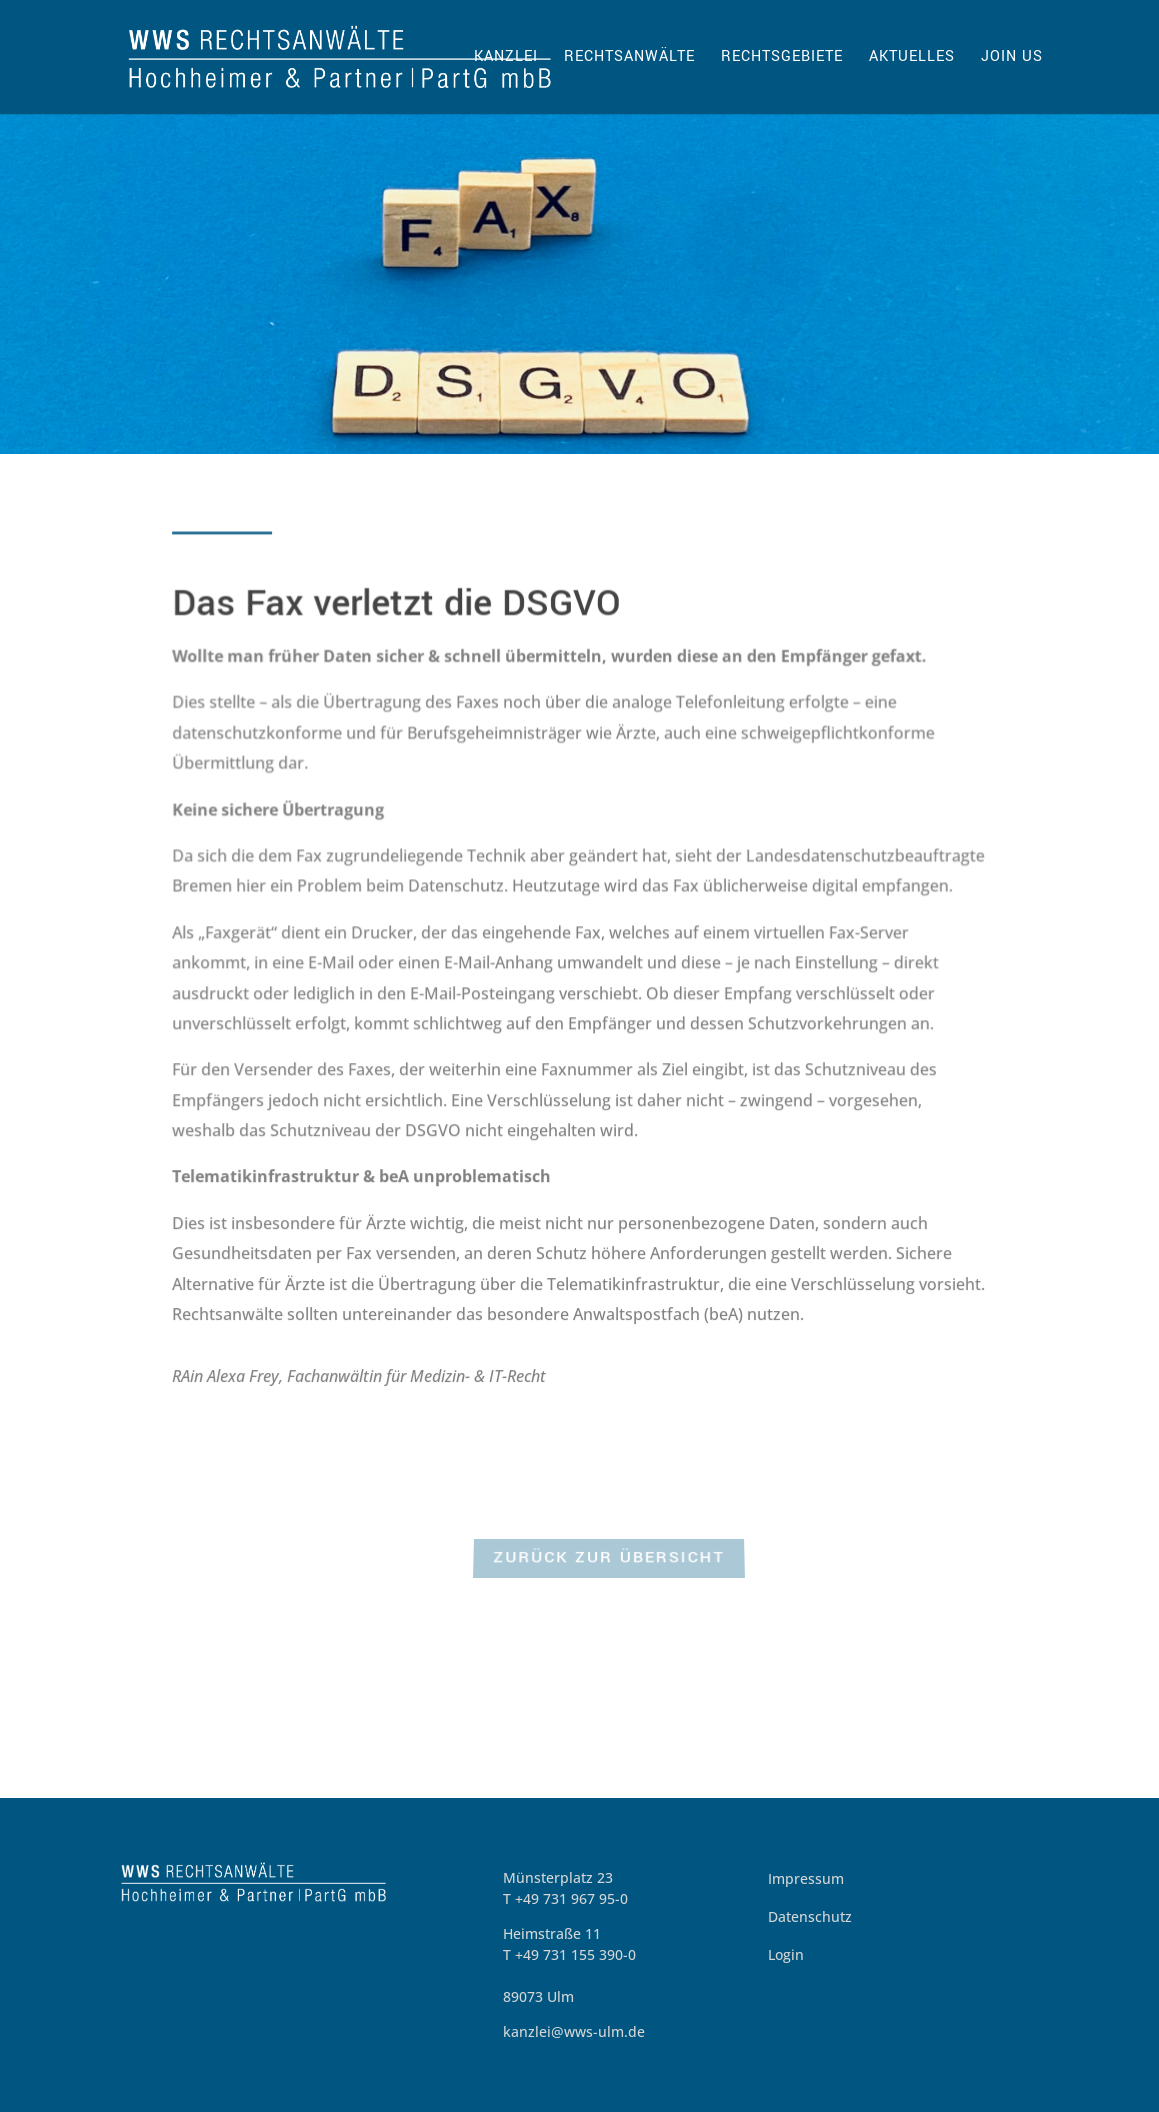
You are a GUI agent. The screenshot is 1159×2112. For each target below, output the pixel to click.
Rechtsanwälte (629, 58)
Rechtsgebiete (782, 58)
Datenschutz (810, 1916)
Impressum (806, 1878)
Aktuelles (912, 58)
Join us (1012, 58)
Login (786, 1954)
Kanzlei (506, 58)
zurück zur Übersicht (608, 1560)
